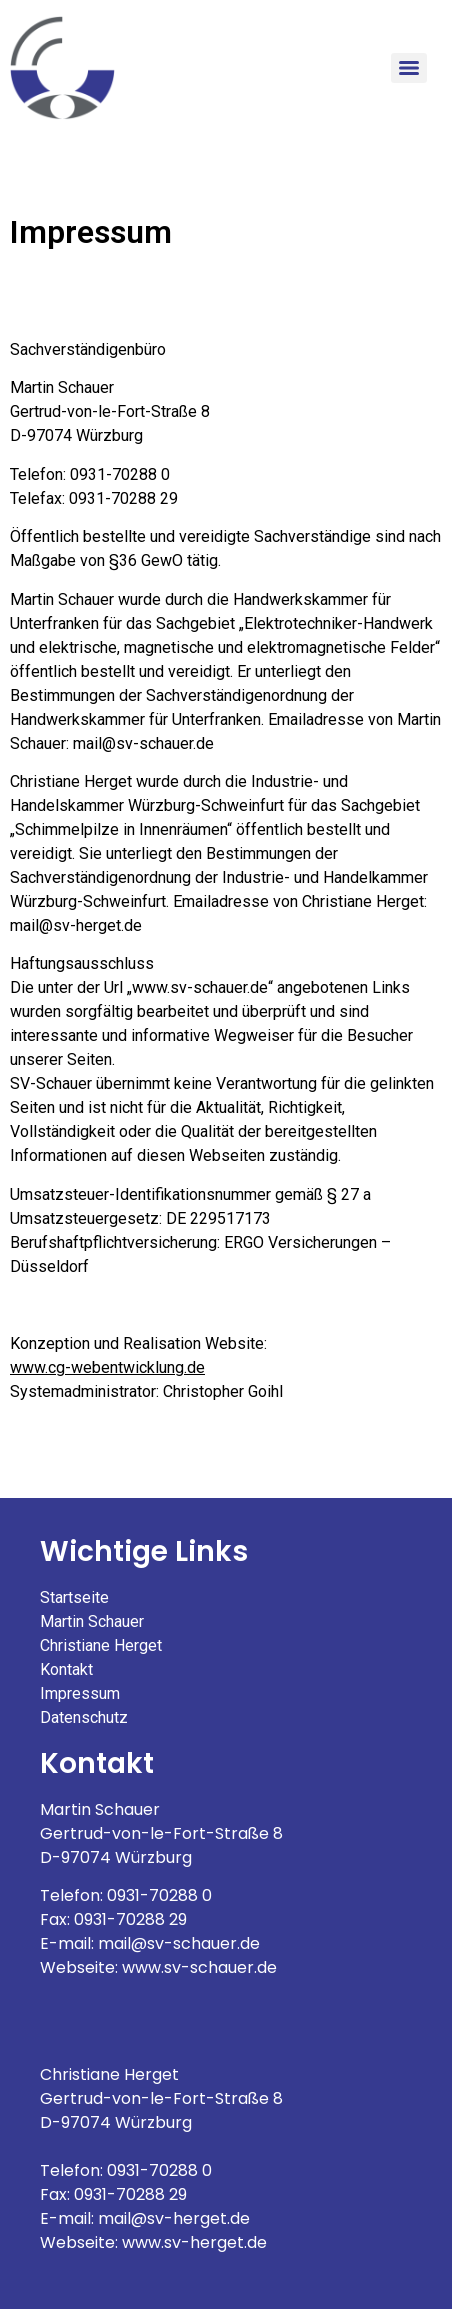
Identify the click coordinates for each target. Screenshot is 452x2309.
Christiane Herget (101, 1645)
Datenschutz (84, 1717)
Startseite (74, 1597)
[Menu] (409, 68)
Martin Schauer (92, 1621)
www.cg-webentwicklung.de (107, 1367)
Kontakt (66, 1669)
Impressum (80, 1693)
